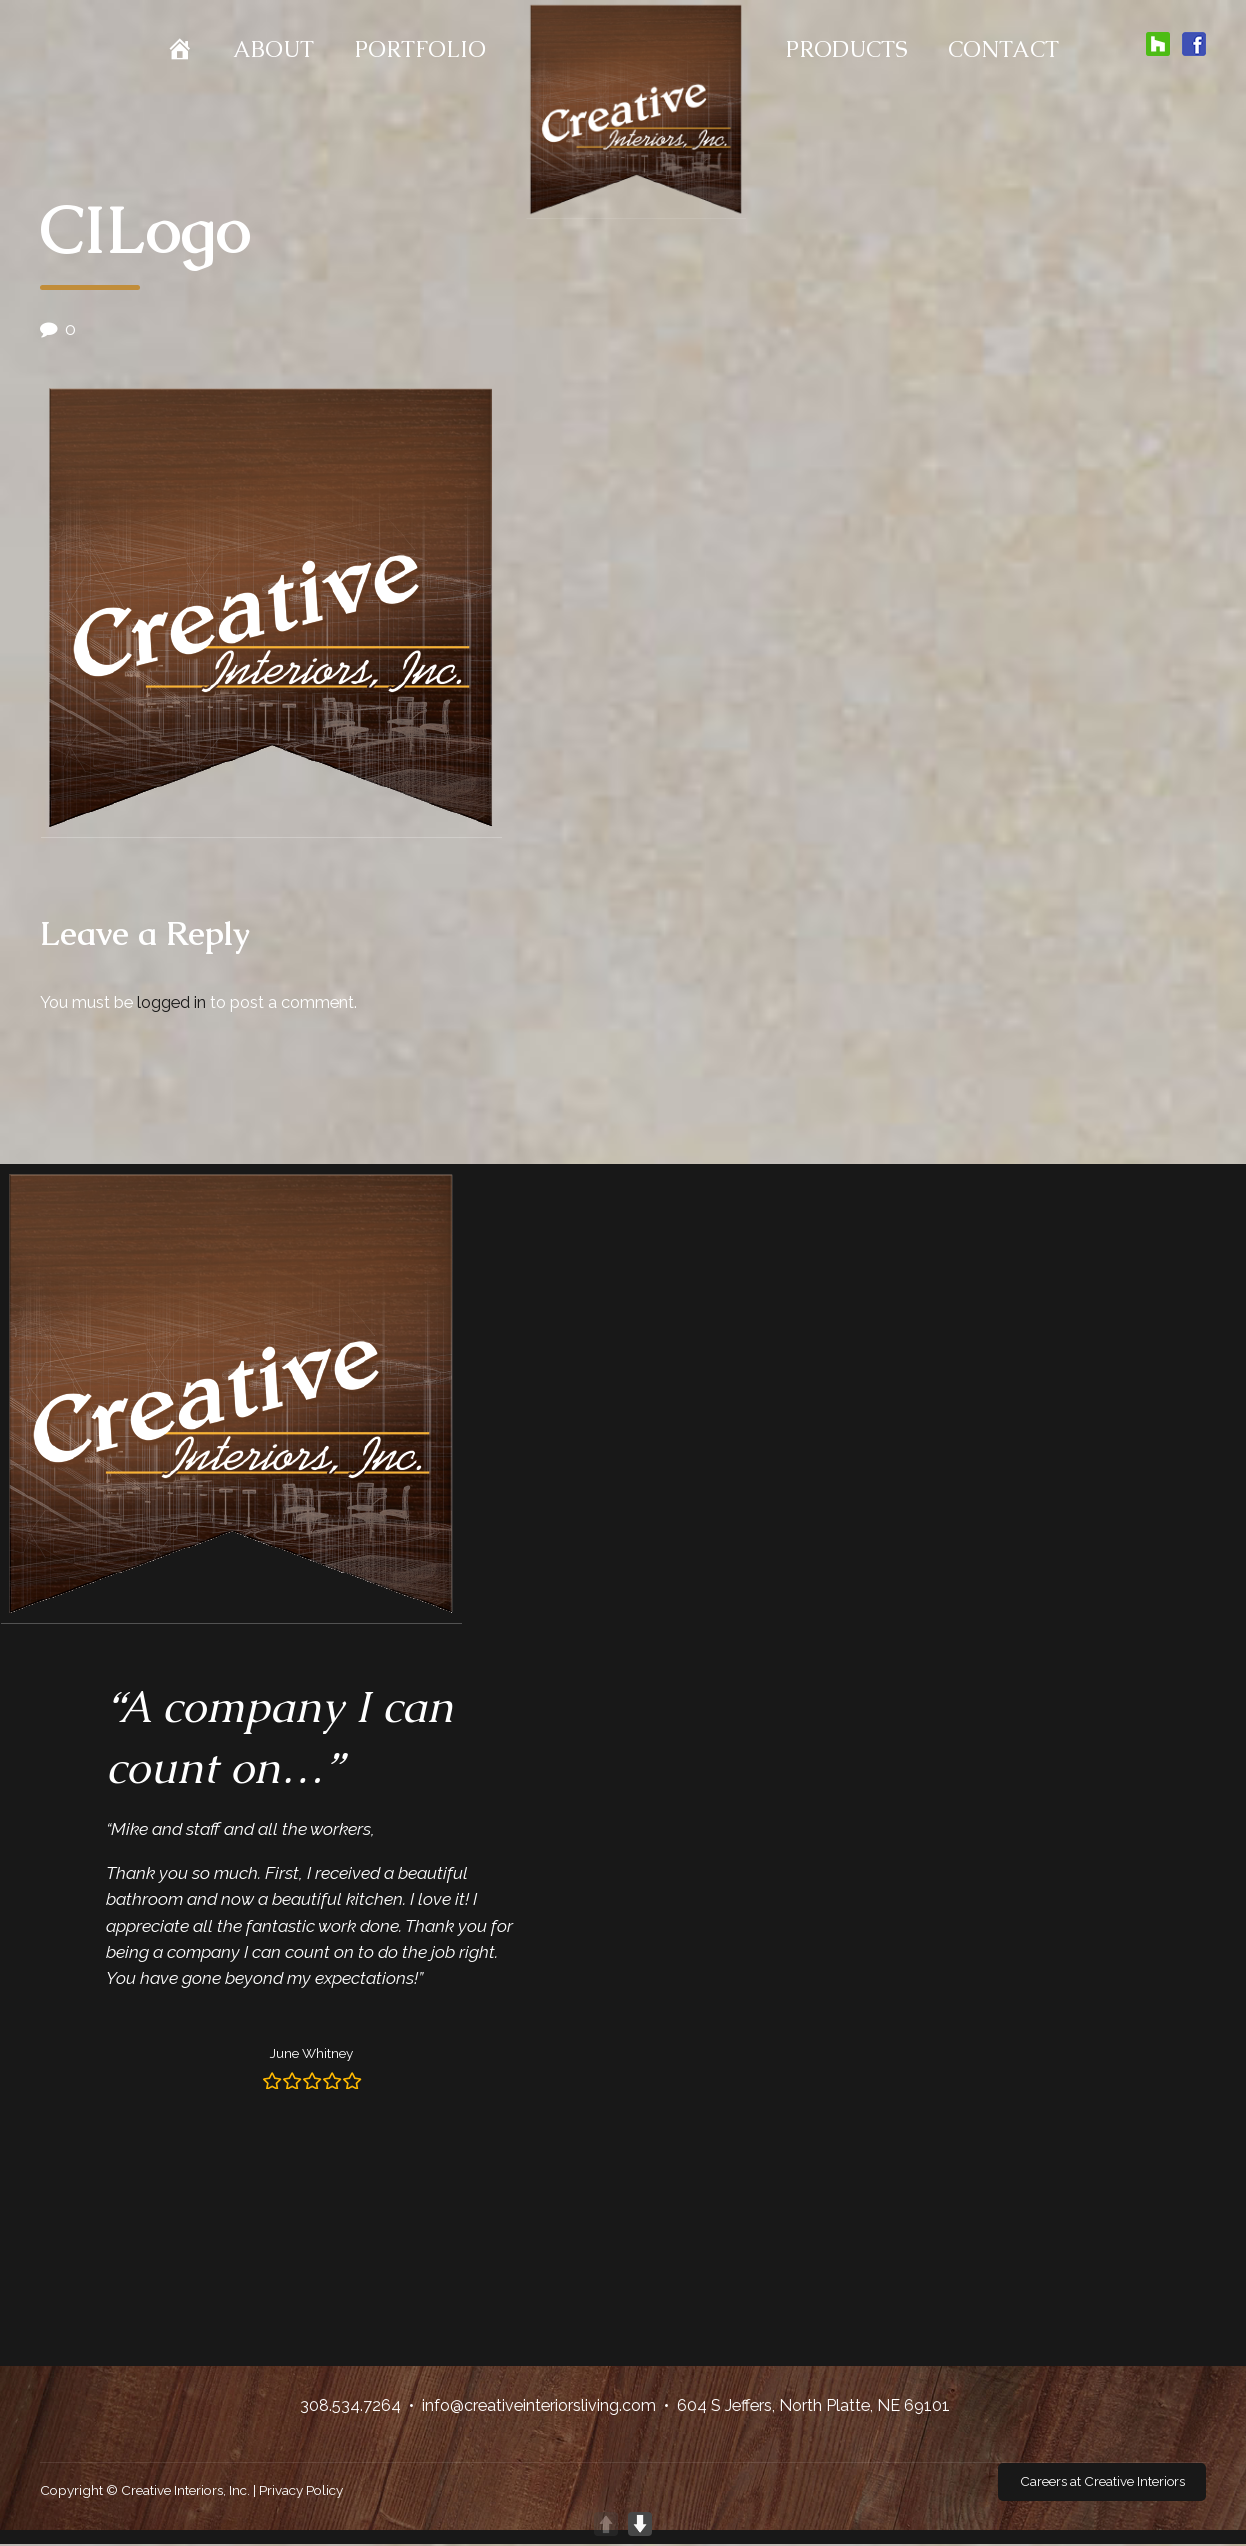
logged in (171, 1002)
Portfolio (420, 49)
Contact (1003, 49)
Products (846, 49)
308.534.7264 (350, 2405)
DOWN (640, 2524)
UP (606, 2524)
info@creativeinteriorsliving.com (539, 2405)
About (273, 49)
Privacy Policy (301, 2491)
